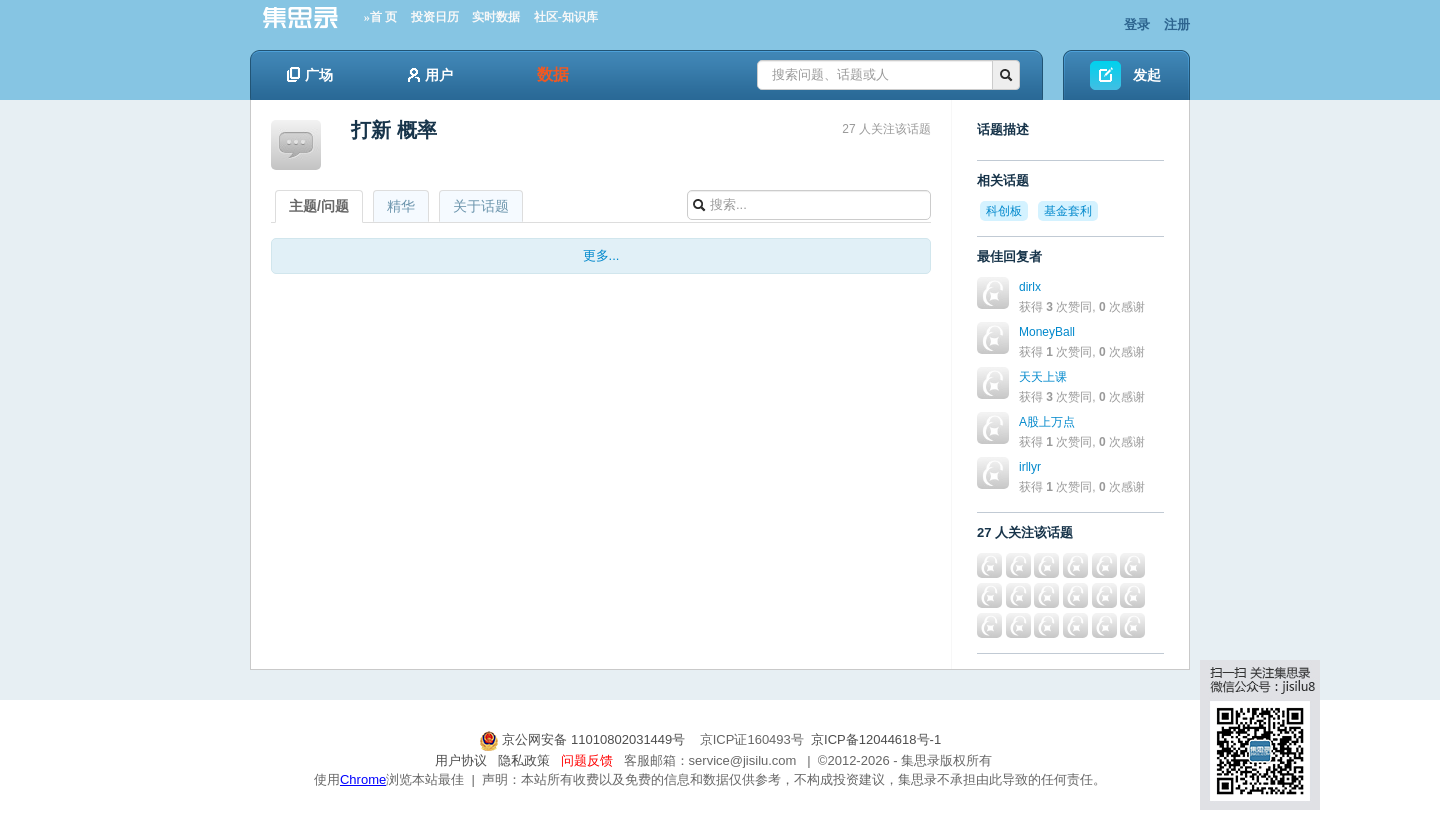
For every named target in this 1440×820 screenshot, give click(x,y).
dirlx (1030, 287)
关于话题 (481, 206)
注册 (1177, 24)
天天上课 (1043, 377)
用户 (430, 75)
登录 (1137, 24)
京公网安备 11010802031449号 (584, 739)
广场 (310, 75)
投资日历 (435, 17)
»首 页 (380, 17)
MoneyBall (1047, 332)
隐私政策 (524, 760)
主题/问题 (319, 206)
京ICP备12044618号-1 (876, 739)
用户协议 (461, 760)
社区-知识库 (566, 17)
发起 (1147, 75)
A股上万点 (1047, 422)
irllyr (1030, 467)
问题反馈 (587, 760)
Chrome (363, 779)
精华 (401, 206)
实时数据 (496, 17)
